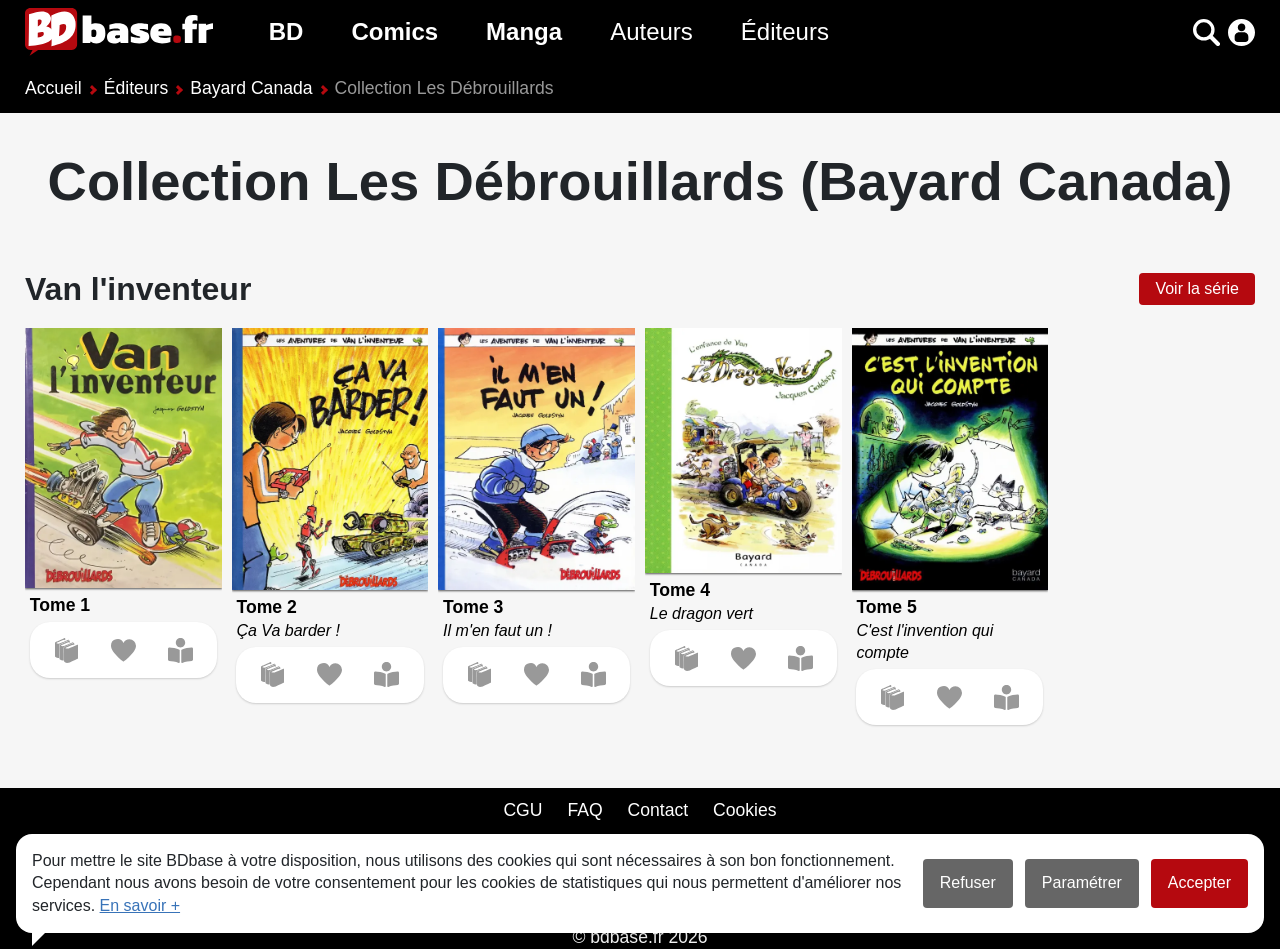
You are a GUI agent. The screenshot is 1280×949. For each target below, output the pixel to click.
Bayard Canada (251, 88)
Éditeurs (785, 31)
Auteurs (651, 31)
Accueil (53, 88)
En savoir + (140, 905)
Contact (657, 810)
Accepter (1199, 882)
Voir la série (1197, 288)
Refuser (968, 882)
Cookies (745, 810)
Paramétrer (1082, 882)
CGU (522, 810)
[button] (1206, 32)
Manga (524, 31)
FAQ (584, 810)
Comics (394, 31)
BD (286, 31)
